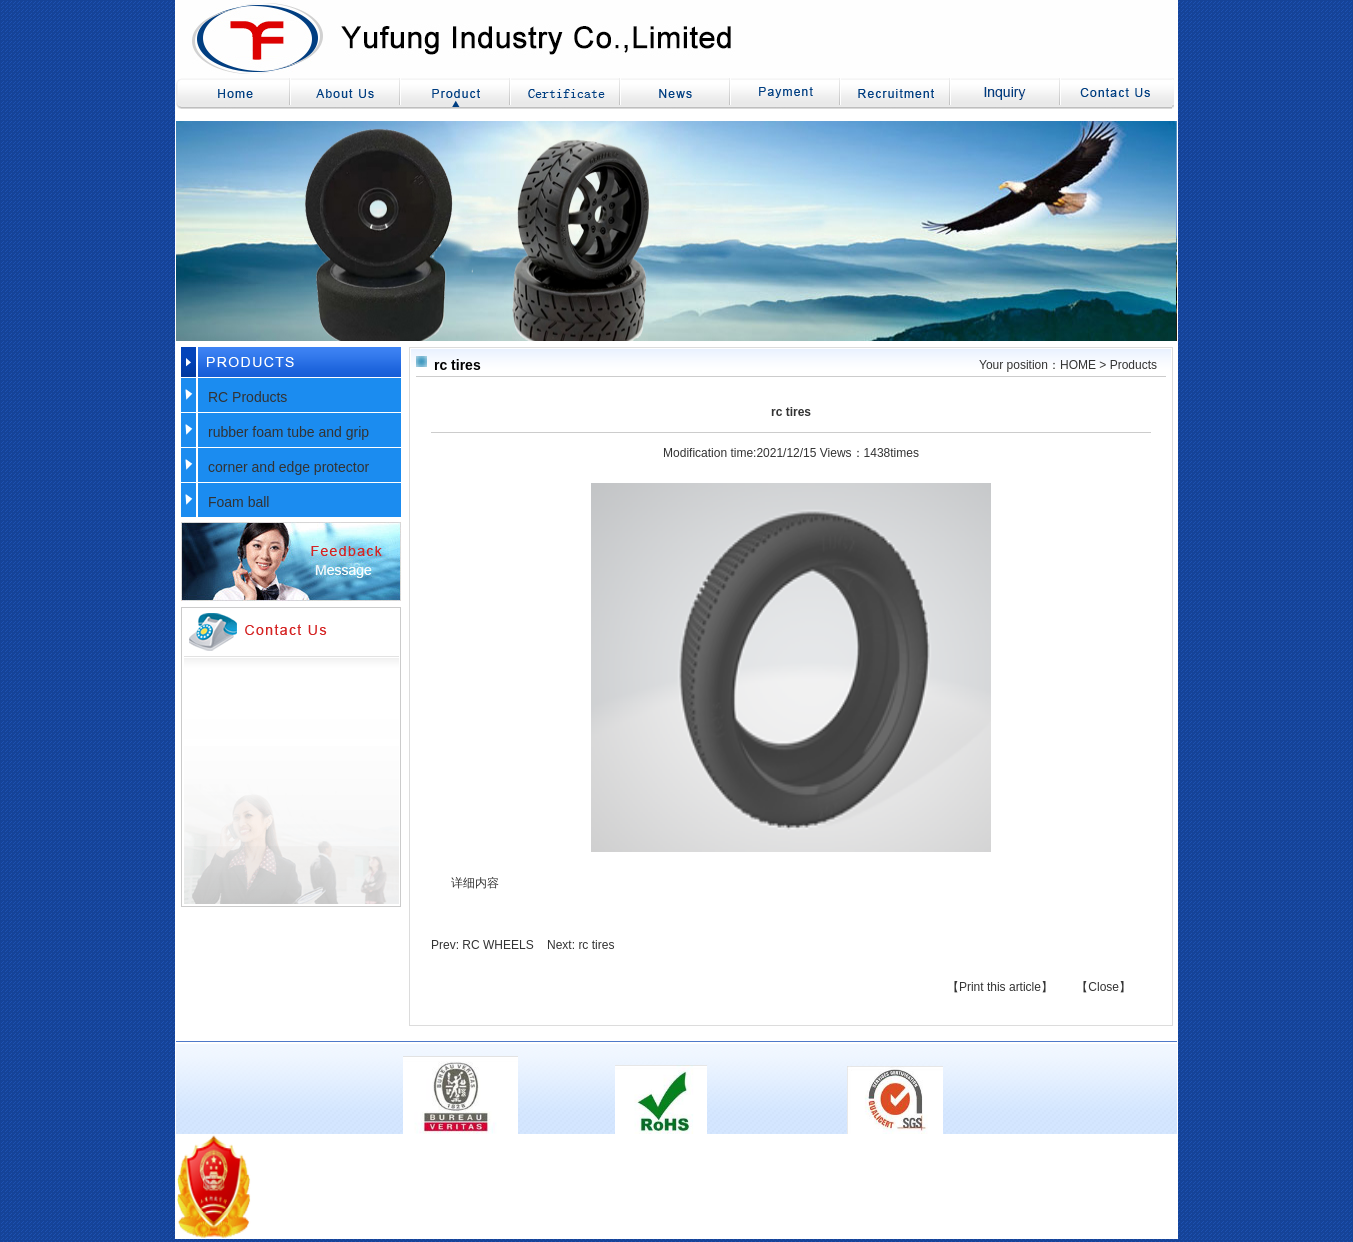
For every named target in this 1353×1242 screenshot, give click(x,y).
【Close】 (1103, 987)
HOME (1078, 365)
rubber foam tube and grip (288, 432)
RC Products (247, 397)
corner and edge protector (288, 467)
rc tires (596, 945)
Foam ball (238, 502)
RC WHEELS (497, 945)
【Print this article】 (1000, 987)
